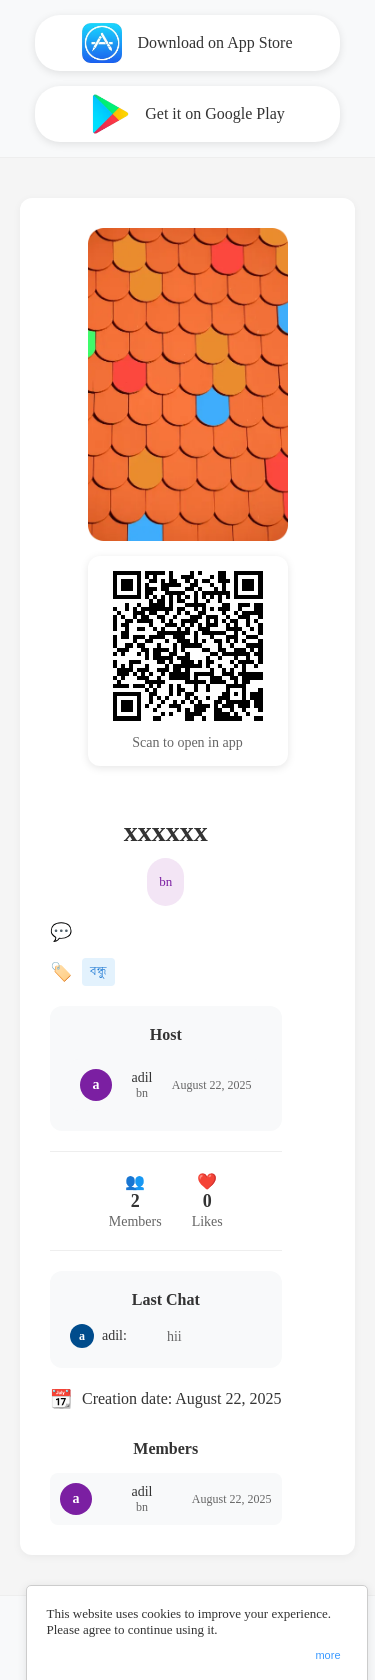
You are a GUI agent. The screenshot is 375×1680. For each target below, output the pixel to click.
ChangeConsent (328, 1630)
